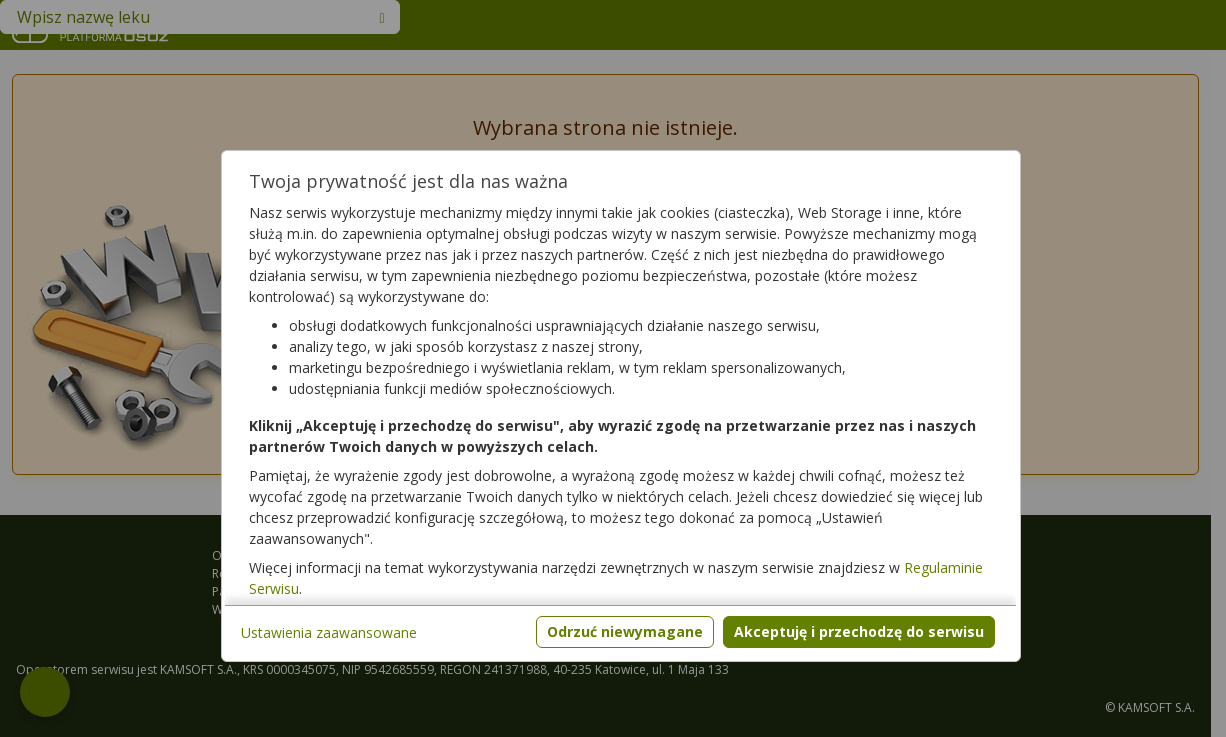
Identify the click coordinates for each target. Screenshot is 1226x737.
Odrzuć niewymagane (625, 631)
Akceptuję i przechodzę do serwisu (859, 631)
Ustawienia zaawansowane (329, 632)
